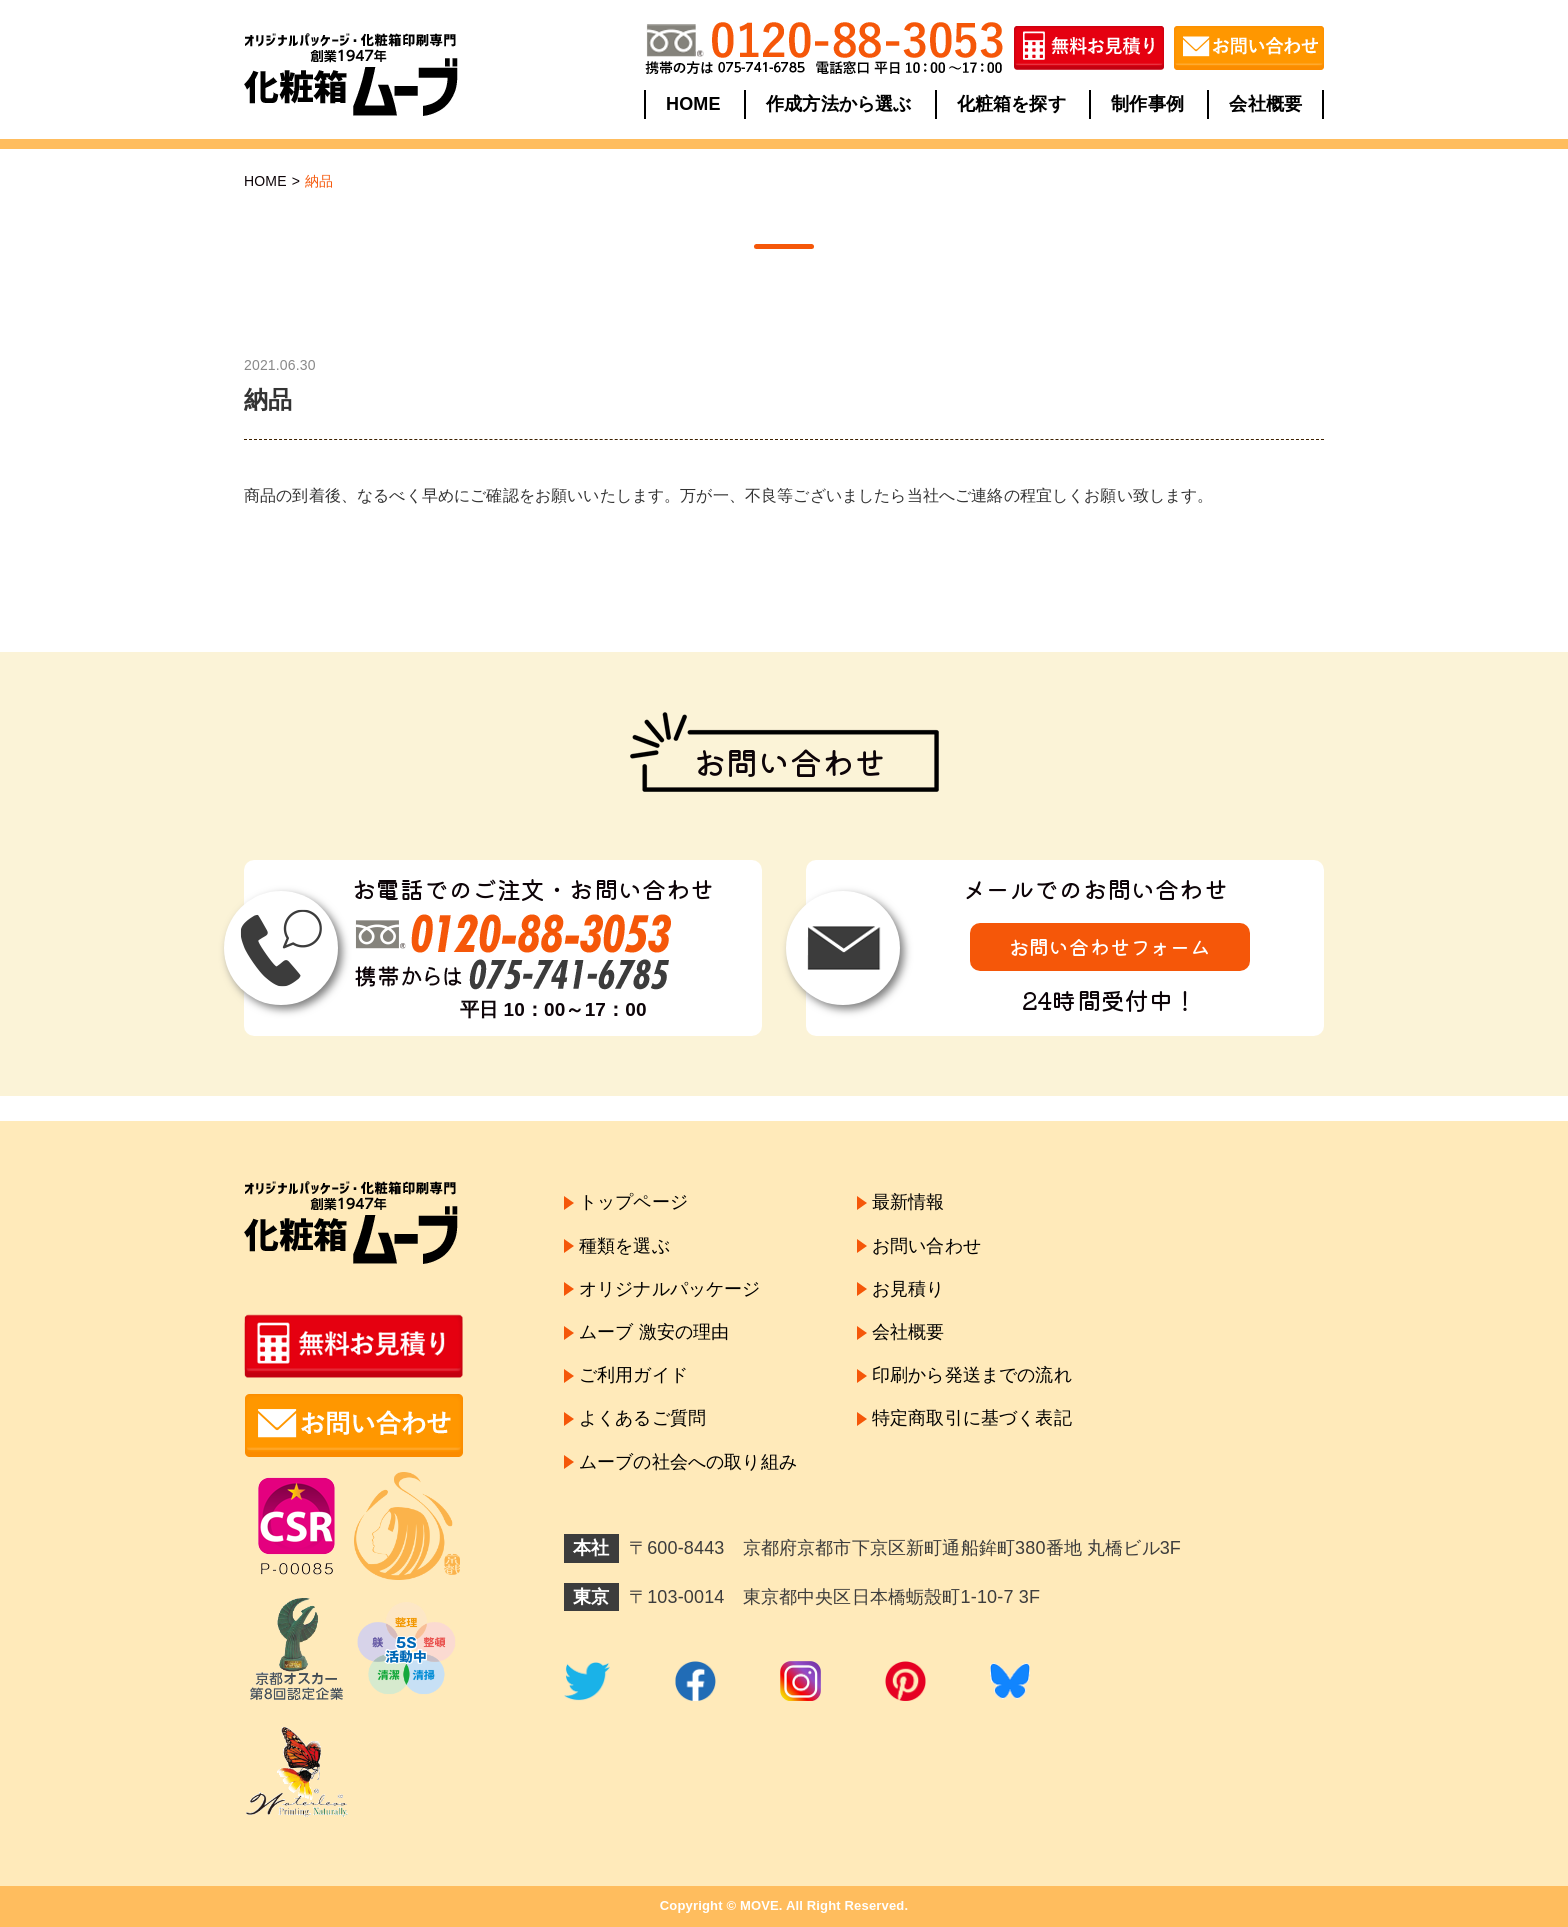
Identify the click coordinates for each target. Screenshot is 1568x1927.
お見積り (908, 1289)
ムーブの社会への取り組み (688, 1462)
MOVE (759, 1905)
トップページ (633, 1202)
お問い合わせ (926, 1246)
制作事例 (1147, 104)
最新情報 (908, 1202)
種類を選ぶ (624, 1246)
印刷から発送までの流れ (972, 1375)
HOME (693, 104)
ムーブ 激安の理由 (654, 1332)
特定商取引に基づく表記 (972, 1418)
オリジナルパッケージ (670, 1289)
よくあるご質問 (642, 1418)
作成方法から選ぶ (838, 104)
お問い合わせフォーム (1110, 946)
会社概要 (1265, 104)
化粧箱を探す (1011, 104)
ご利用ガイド (633, 1375)
